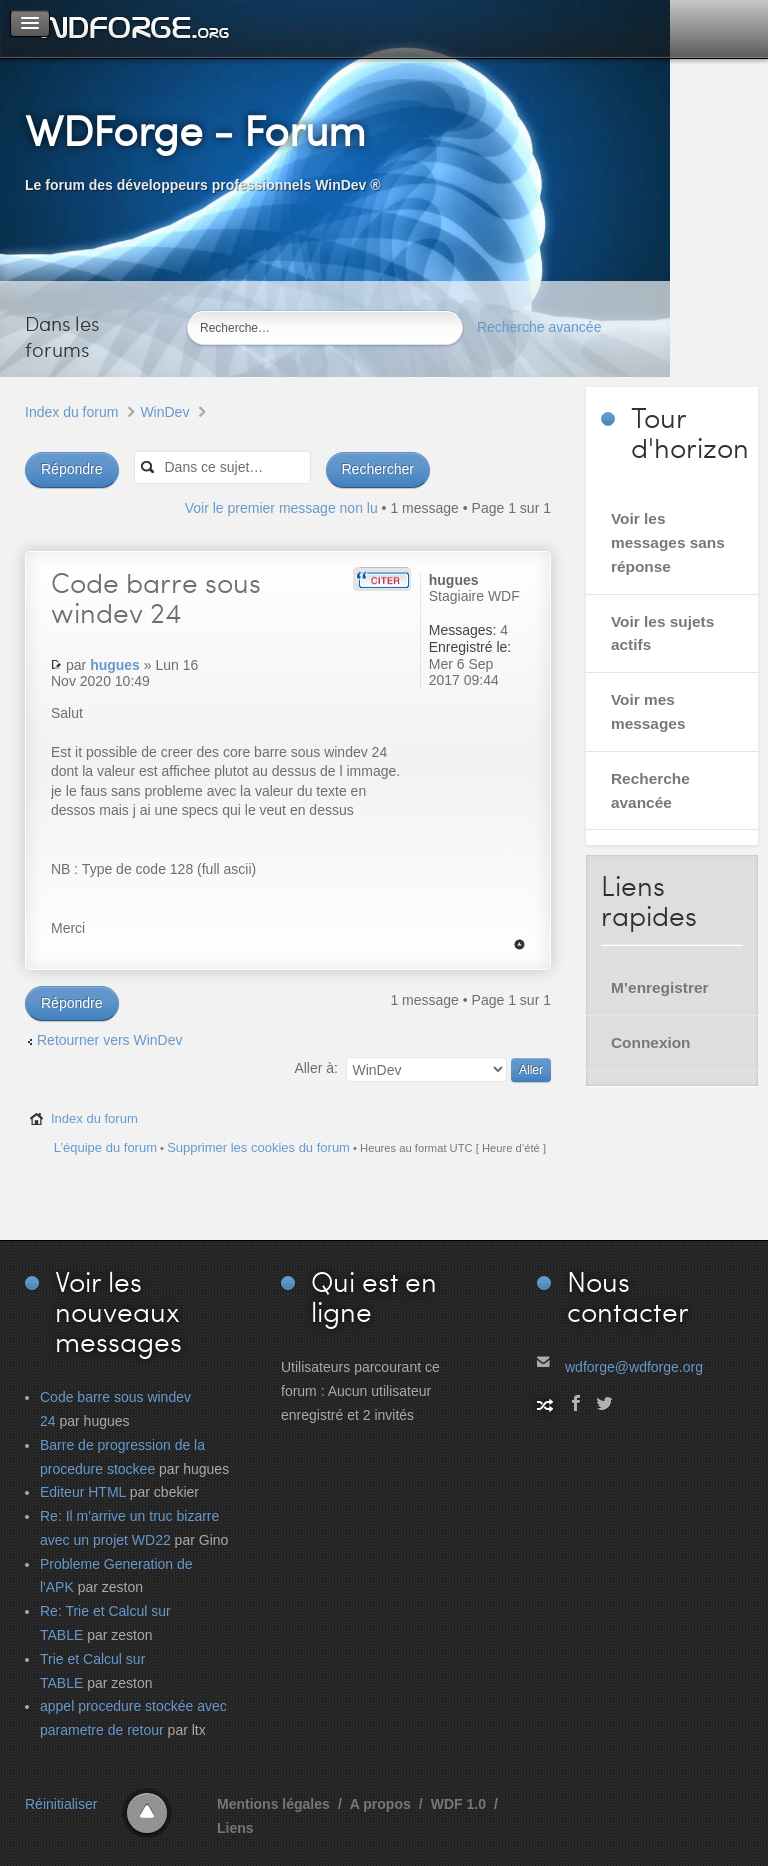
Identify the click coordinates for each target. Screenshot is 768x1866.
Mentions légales (273, 1804)
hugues (115, 665)
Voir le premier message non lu (281, 508)
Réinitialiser (61, 1804)
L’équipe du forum (105, 1147)
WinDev (164, 412)
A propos (380, 1804)
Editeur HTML (83, 1492)
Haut (519, 944)
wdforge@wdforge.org (634, 1367)
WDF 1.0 (458, 1804)
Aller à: (316, 1068)
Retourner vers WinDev (110, 1040)
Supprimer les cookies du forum (258, 1147)
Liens (235, 1828)
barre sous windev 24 (156, 597)
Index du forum (71, 412)
